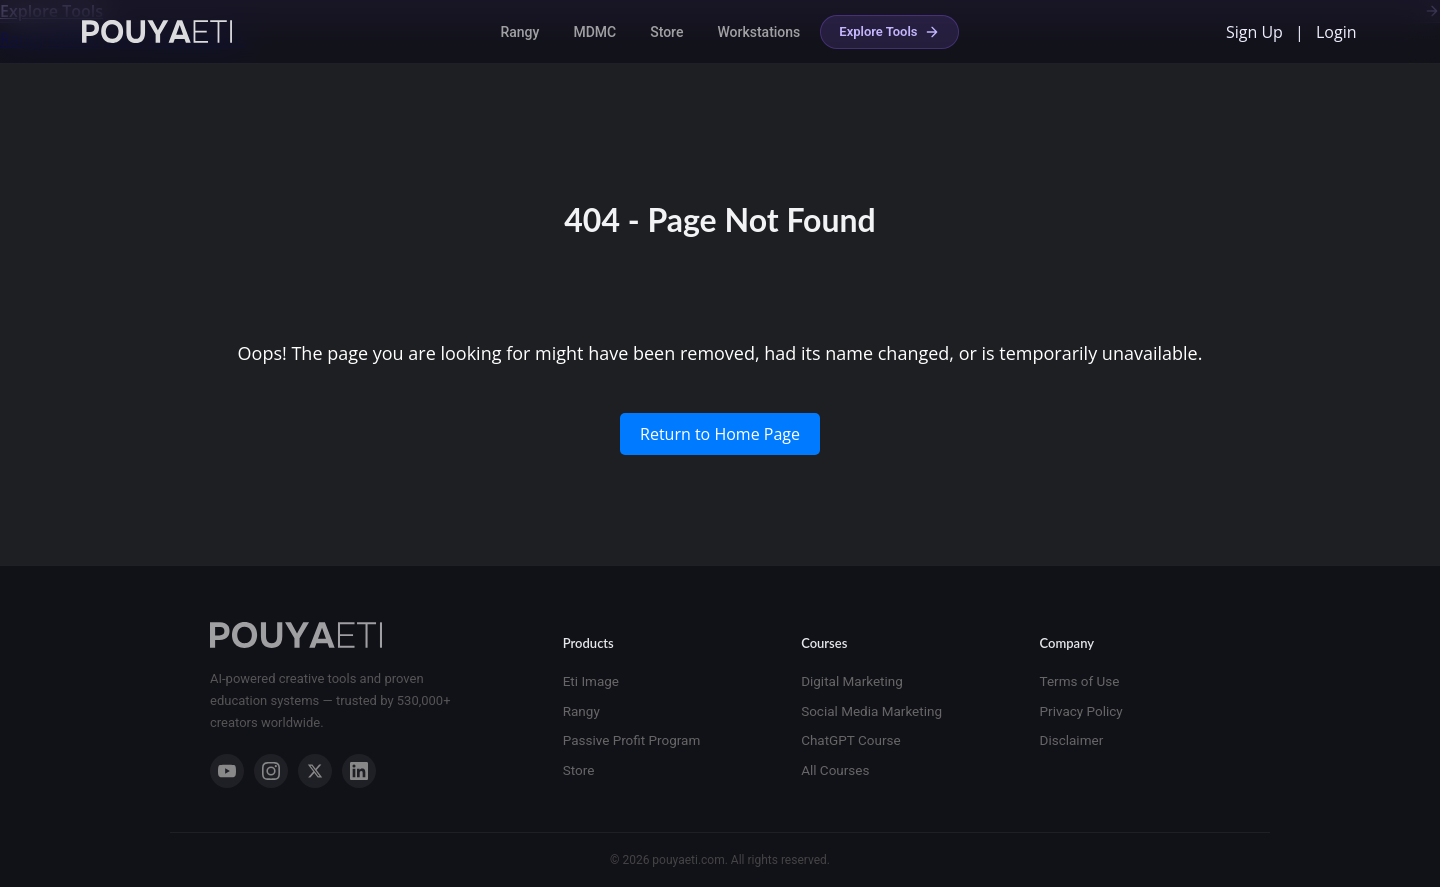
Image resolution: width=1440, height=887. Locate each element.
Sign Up (1254, 32)
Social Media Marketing (871, 711)
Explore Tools (889, 32)
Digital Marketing (852, 681)
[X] (315, 771)
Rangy (519, 32)
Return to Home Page (720, 434)
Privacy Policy (1081, 711)
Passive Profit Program (632, 740)
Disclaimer (1072, 740)
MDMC (594, 32)
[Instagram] (271, 771)
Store (666, 32)
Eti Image (591, 681)
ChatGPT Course (850, 740)
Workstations (758, 32)
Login (1336, 32)
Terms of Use (1080, 681)
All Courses (835, 770)
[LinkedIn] (359, 771)
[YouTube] (227, 771)
